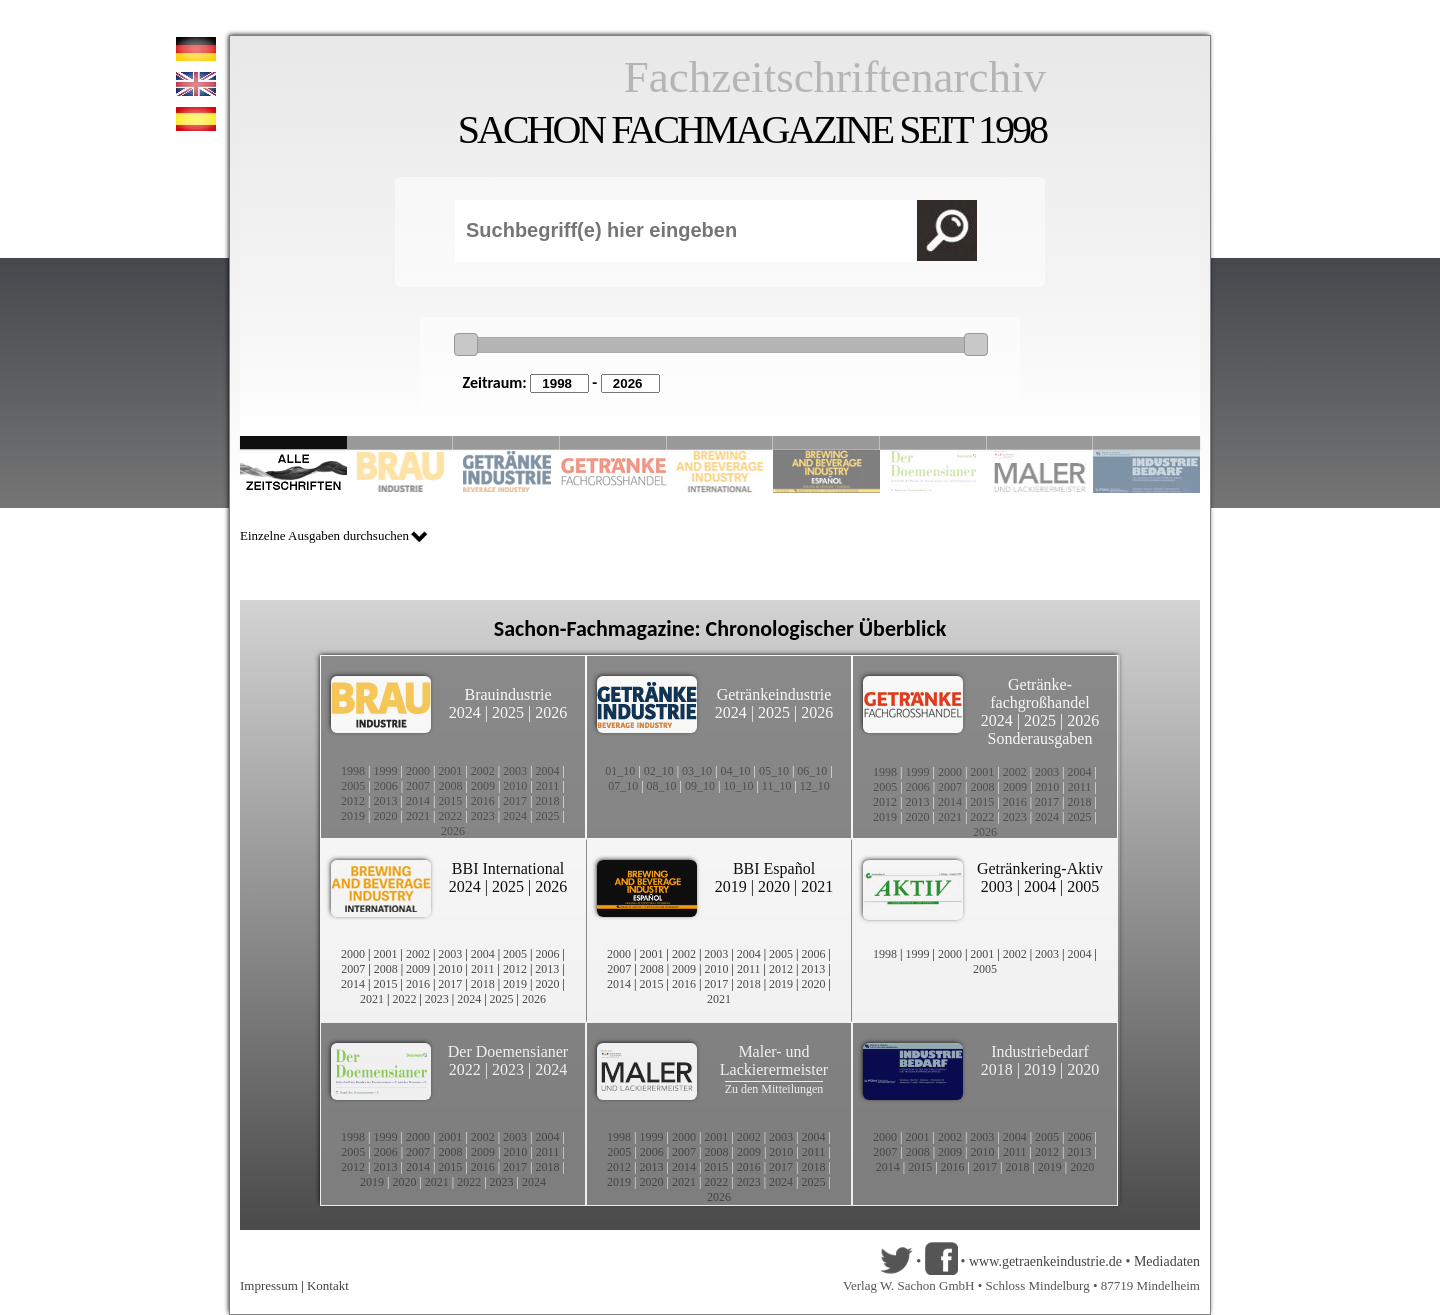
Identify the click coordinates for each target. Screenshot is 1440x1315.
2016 (483, 801)
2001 (450, 771)
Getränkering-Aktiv (1040, 868)
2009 (483, 786)
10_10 (738, 786)
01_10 (620, 771)
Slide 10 (1146, 442)
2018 (548, 801)
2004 (548, 771)
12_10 (815, 786)
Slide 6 (826, 442)
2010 (515, 786)
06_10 (812, 771)
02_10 (659, 771)
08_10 (662, 786)
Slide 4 (613, 442)
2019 (353, 816)
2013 (385, 801)
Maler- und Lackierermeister (774, 1060)
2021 (418, 816)
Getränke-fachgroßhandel (1040, 693)
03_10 (697, 771)
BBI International (508, 868)
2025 (508, 712)
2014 (418, 801)
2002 (483, 771)
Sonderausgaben (1040, 738)
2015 (450, 801)
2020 (385, 816)
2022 (450, 816)
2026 (551, 712)
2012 (353, 801)
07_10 (623, 786)
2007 (418, 786)
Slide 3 (506, 442)
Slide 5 (720, 442)
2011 (548, 786)
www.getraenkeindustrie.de (1045, 1261)
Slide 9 (1040, 442)
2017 (515, 801)
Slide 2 (400, 442)
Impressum (269, 1285)
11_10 (777, 786)
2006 (386, 786)
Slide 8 (933, 442)
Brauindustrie (507, 694)
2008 (451, 786)
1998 (353, 771)
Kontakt (328, 1285)
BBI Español (774, 868)
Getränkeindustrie (774, 694)
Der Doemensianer (508, 1051)
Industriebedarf (1040, 1051)
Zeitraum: (495, 382)
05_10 (774, 771)
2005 (353, 786)
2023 (483, 816)
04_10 (736, 771)
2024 (465, 712)
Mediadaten (1167, 1261)
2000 (418, 771)
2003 (515, 771)
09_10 (700, 786)
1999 (385, 771)
